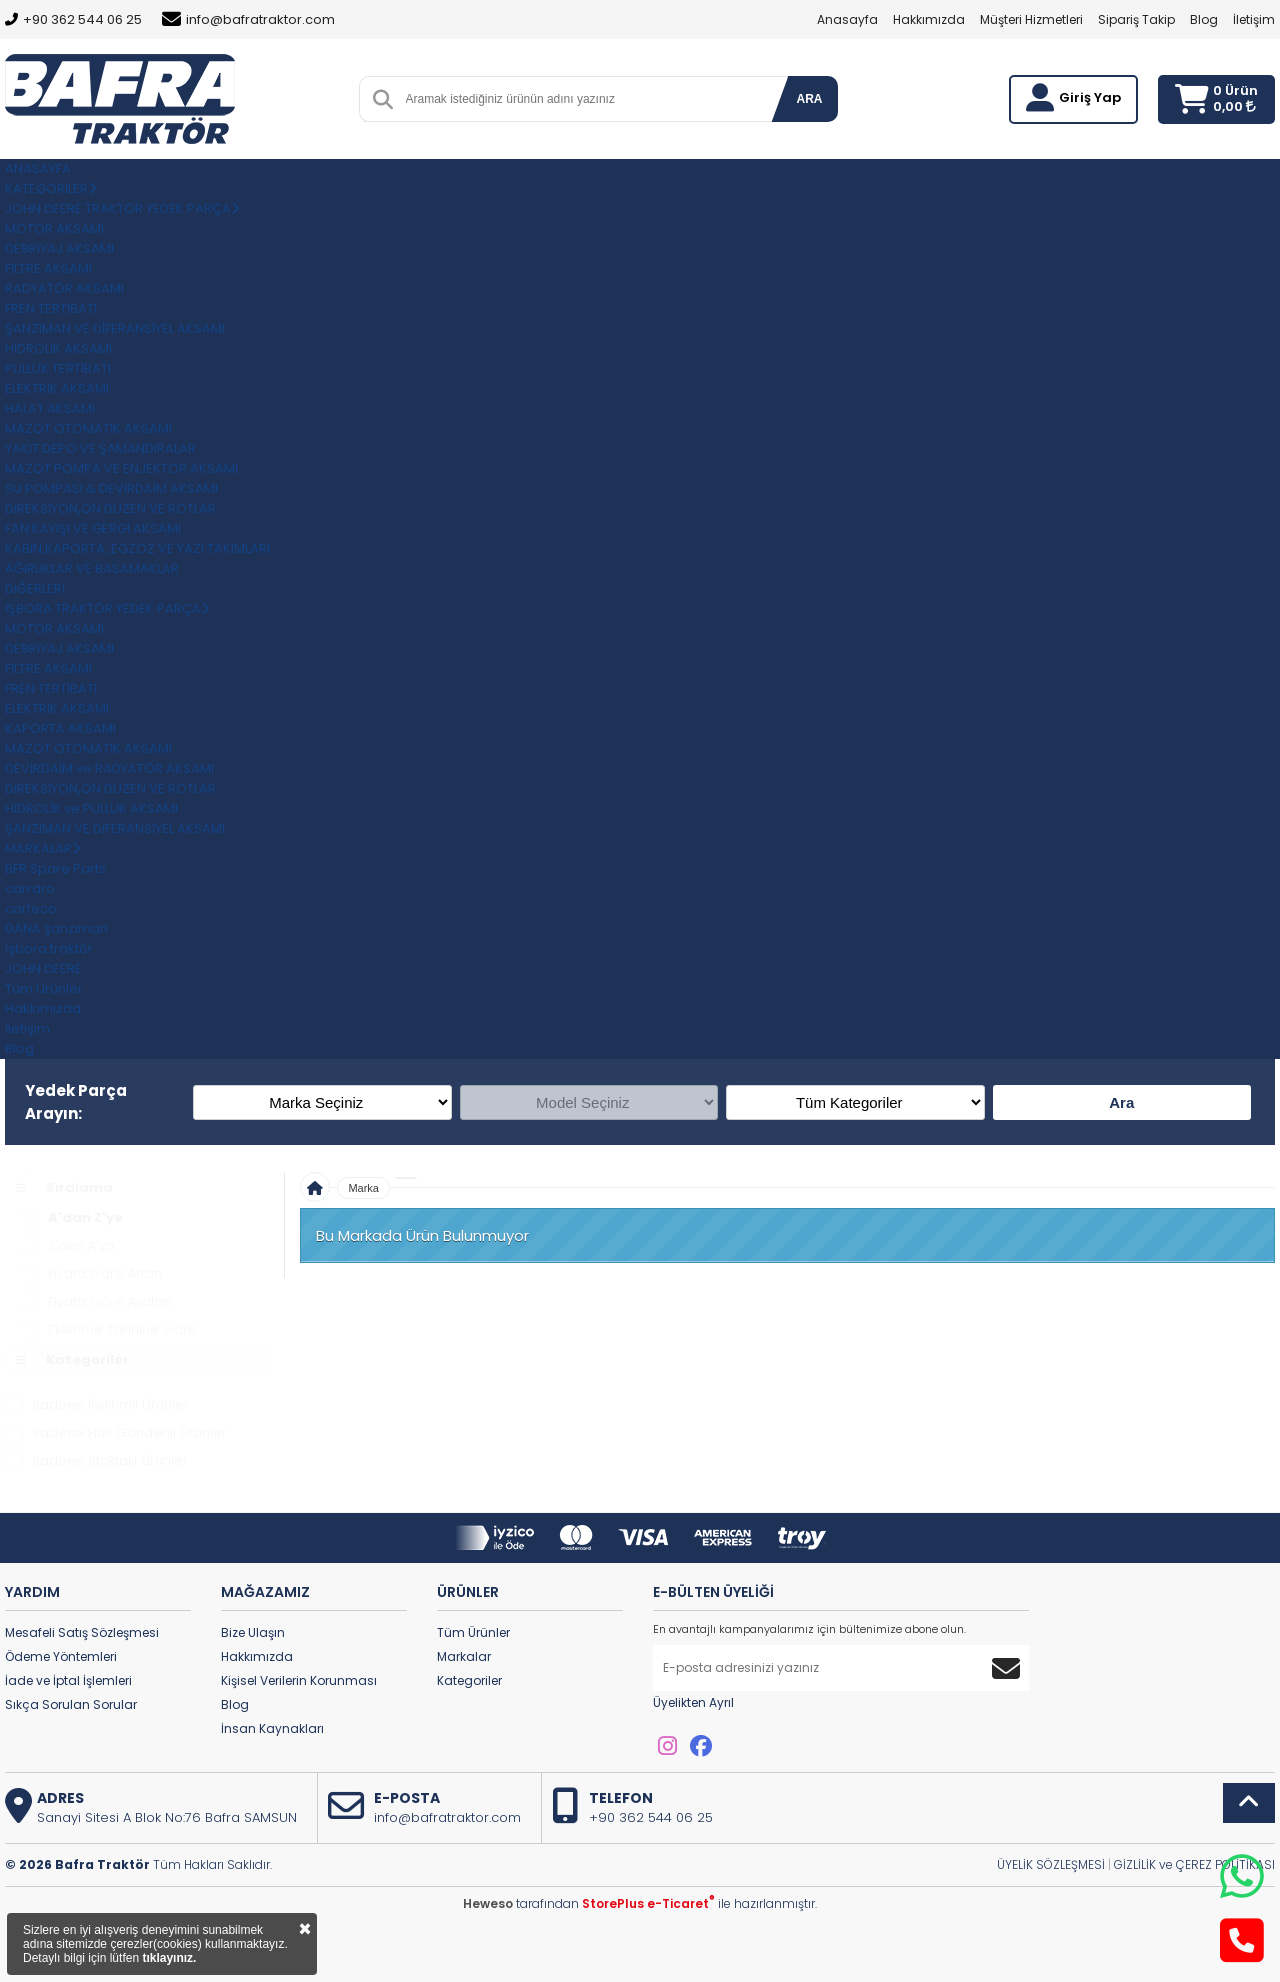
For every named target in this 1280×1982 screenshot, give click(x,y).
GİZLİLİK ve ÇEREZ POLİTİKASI (1194, 1864)
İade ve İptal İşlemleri (68, 1680)
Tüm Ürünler (473, 1632)
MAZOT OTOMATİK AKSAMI (88, 428)
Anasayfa (847, 19)
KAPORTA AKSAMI (60, 728)
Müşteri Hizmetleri (1031, 19)
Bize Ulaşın (253, 1632)
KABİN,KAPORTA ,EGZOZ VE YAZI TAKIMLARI (137, 548)
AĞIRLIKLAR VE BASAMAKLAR (92, 568)
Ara (1121, 1102)
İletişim (1254, 19)
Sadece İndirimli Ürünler (110, 1404)
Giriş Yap (1090, 97)
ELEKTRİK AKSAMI (57, 388)
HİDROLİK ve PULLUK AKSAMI (91, 808)
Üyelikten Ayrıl (693, 1702)
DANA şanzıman (56, 928)
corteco (31, 908)
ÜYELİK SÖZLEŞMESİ (1051, 1864)
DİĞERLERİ (35, 588)
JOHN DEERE (43, 968)
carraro (30, 888)
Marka (363, 1188)
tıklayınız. (169, 1958)
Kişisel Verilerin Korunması (299, 1680)
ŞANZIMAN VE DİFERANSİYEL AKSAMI (115, 328)
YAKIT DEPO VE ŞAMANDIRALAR (100, 448)
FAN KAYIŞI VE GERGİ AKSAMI (93, 528)
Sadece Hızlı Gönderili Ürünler (129, 1432)
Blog (1204, 19)
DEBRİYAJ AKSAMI (59, 248)
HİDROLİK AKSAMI (58, 348)
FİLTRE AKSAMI (48, 268)
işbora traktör (49, 948)
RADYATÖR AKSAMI (64, 288)
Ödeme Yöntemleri (61, 1656)
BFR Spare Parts (55, 868)
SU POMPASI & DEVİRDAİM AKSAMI (111, 488)
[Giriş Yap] (1040, 98)
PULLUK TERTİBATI (58, 368)
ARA (810, 99)
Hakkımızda (929, 19)
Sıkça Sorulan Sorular (71, 1704)
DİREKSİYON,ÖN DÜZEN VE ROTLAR (110, 508)
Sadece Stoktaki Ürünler (110, 1460)
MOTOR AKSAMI (54, 228)
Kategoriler (469, 1680)
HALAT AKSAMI (50, 408)
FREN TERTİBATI (51, 308)
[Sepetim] (1191, 99)
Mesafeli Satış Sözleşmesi (82, 1632)
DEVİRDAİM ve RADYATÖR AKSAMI (109, 768)
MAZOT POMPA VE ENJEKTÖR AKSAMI (121, 468)
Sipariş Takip (1136, 19)
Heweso (488, 1903)
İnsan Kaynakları (272, 1728)
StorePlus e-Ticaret (648, 1903)
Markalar (464, 1656)
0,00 (1234, 106)
